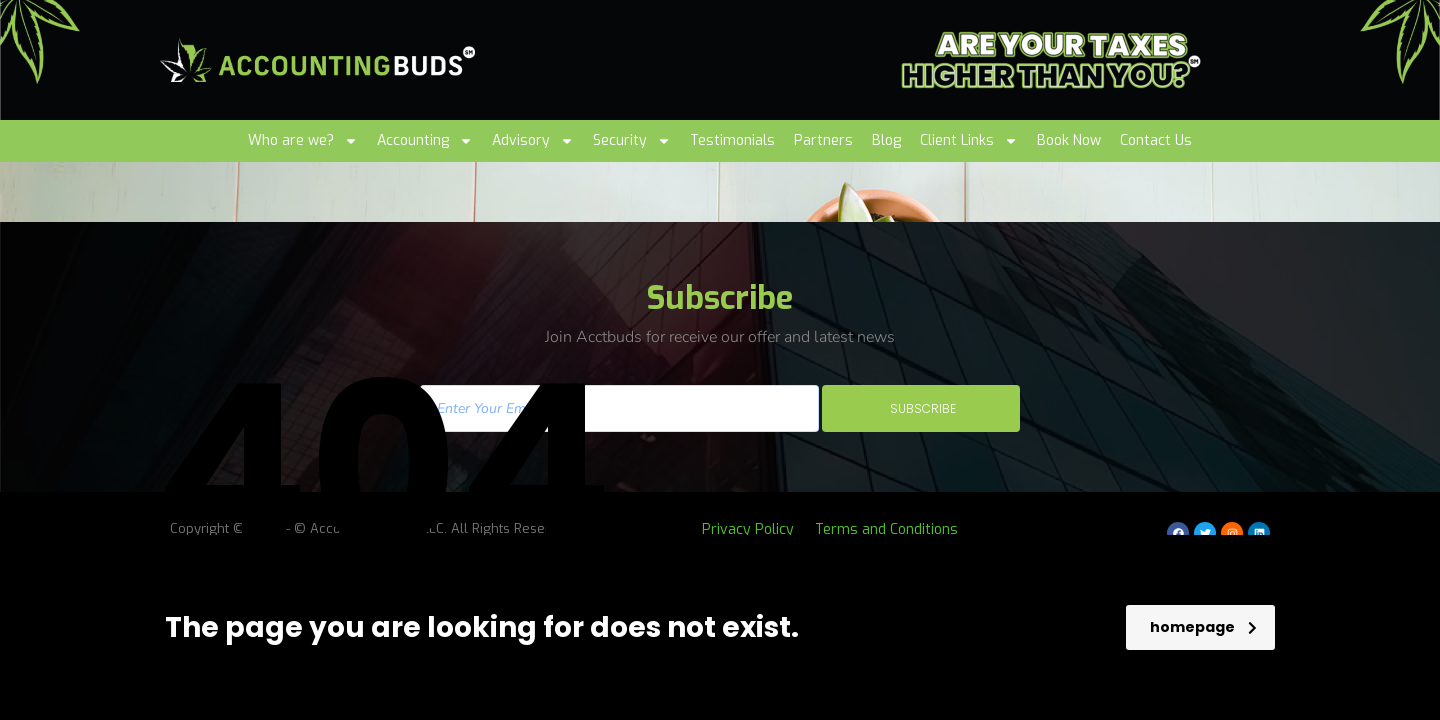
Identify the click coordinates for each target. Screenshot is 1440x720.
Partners (823, 140)
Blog (886, 140)
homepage (1203, 627)
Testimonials (732, 140)
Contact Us (1156, 140)
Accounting (425, 141)
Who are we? (303, 141)
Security (632, 141)
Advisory (533, 141)
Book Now (1069, 140)
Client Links (969, 141)
